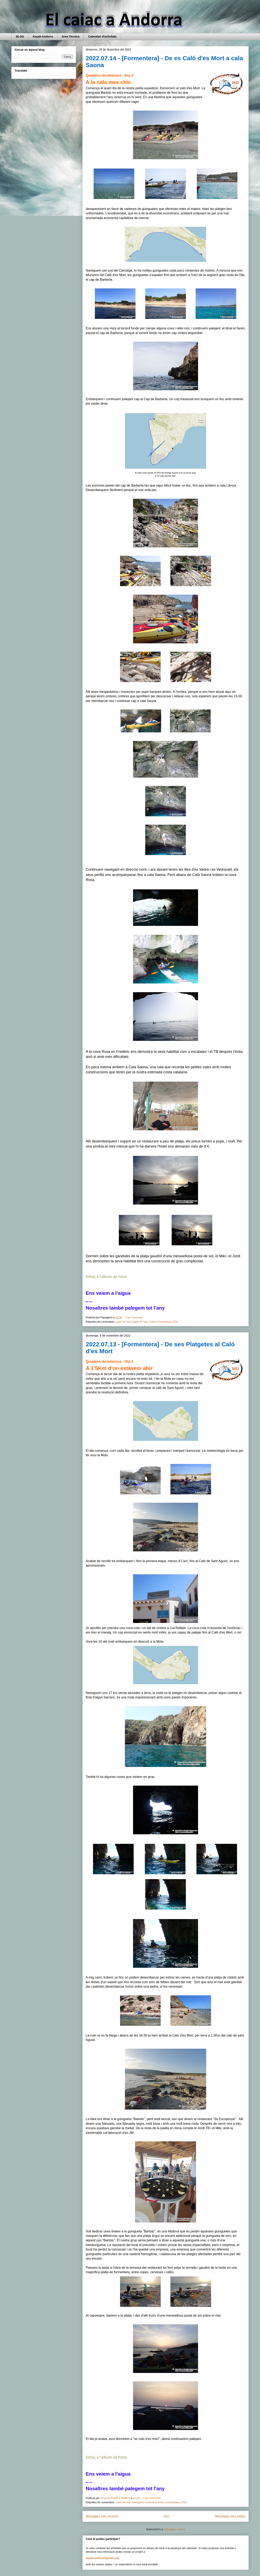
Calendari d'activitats (102, 36)
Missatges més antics (230, 2516)
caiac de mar (123, 1321)
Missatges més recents (102, 2516)
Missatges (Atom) (174, 2529)
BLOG (20, 36)
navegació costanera (144, 2502)
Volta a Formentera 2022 (163, 1321)
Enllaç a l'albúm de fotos (106, 1276)
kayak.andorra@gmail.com (102, 2558)
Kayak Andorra (43, 36)
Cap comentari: (134, 1317)
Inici (166, 2516)
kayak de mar (140, 1321)
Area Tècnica (70, 36)
